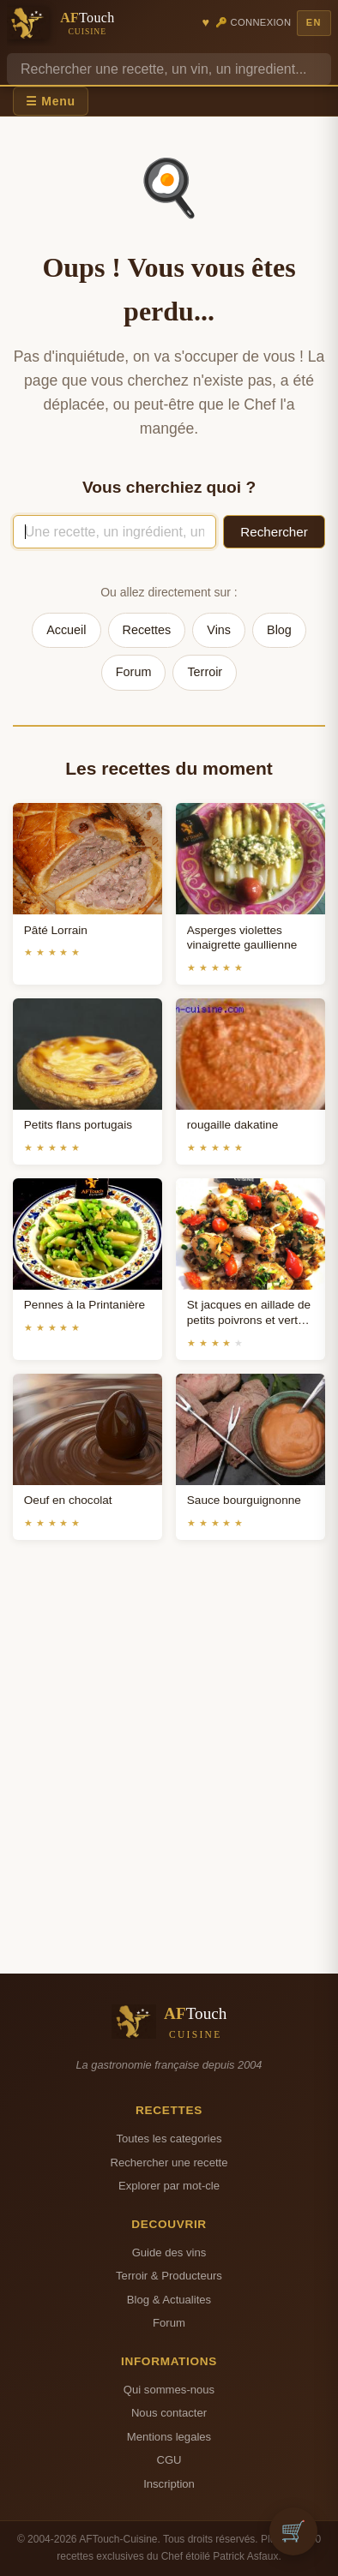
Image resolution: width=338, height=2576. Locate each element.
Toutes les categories (168, 2138)
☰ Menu (50, 101)
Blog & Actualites (169, 2299)
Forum (134, 672)
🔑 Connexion (253, 22)
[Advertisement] (169, 1777)
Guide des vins (169, 2252)
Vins (219, 630)
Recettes (147, 630)
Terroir (204, 672)
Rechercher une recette (169, 2162)
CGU (168, 2459)
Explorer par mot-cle (169, 2185)
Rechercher (274, 531)
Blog (279, 630)
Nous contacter (169, 2412)
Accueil (66, 630)
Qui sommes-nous (169, 2389)
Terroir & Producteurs (169, 2275)
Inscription (169, 2483)
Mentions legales (169, 2436)
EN (314, 22)
